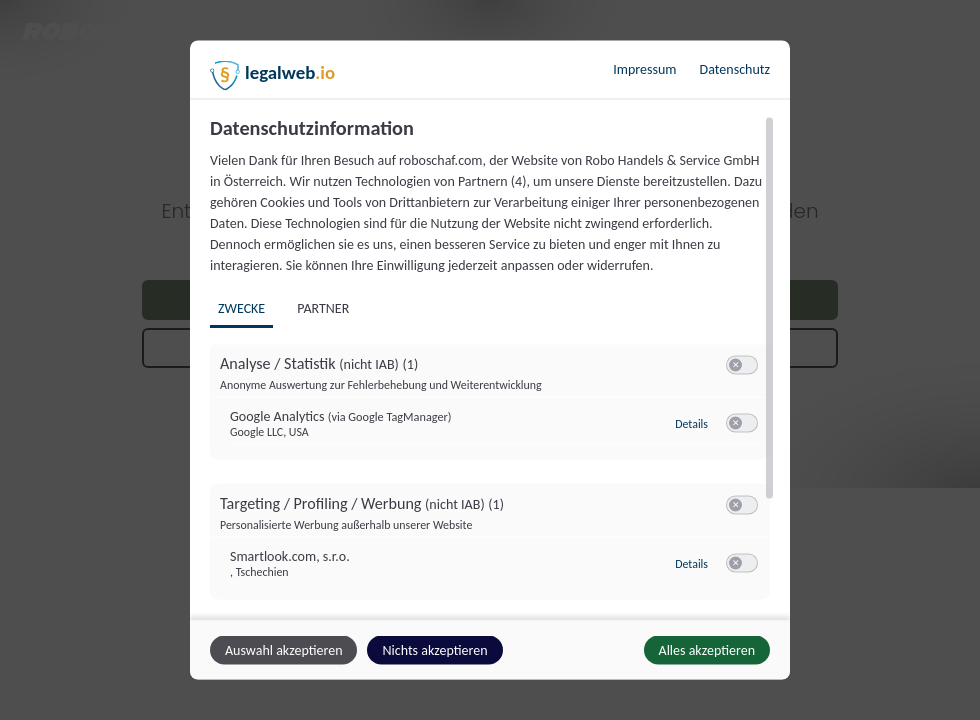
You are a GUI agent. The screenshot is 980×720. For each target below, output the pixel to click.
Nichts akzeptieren (434, 650)
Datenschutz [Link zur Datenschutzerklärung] (735, 69)
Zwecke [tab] (241, 308)
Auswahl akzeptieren (283, 650)
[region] (492, 366)
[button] (735, 365)
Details (691, 424)
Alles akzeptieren (707, 650)
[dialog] (490, 360)
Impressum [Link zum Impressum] (644, 69)
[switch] (742, 366)
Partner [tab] (323, 308)
